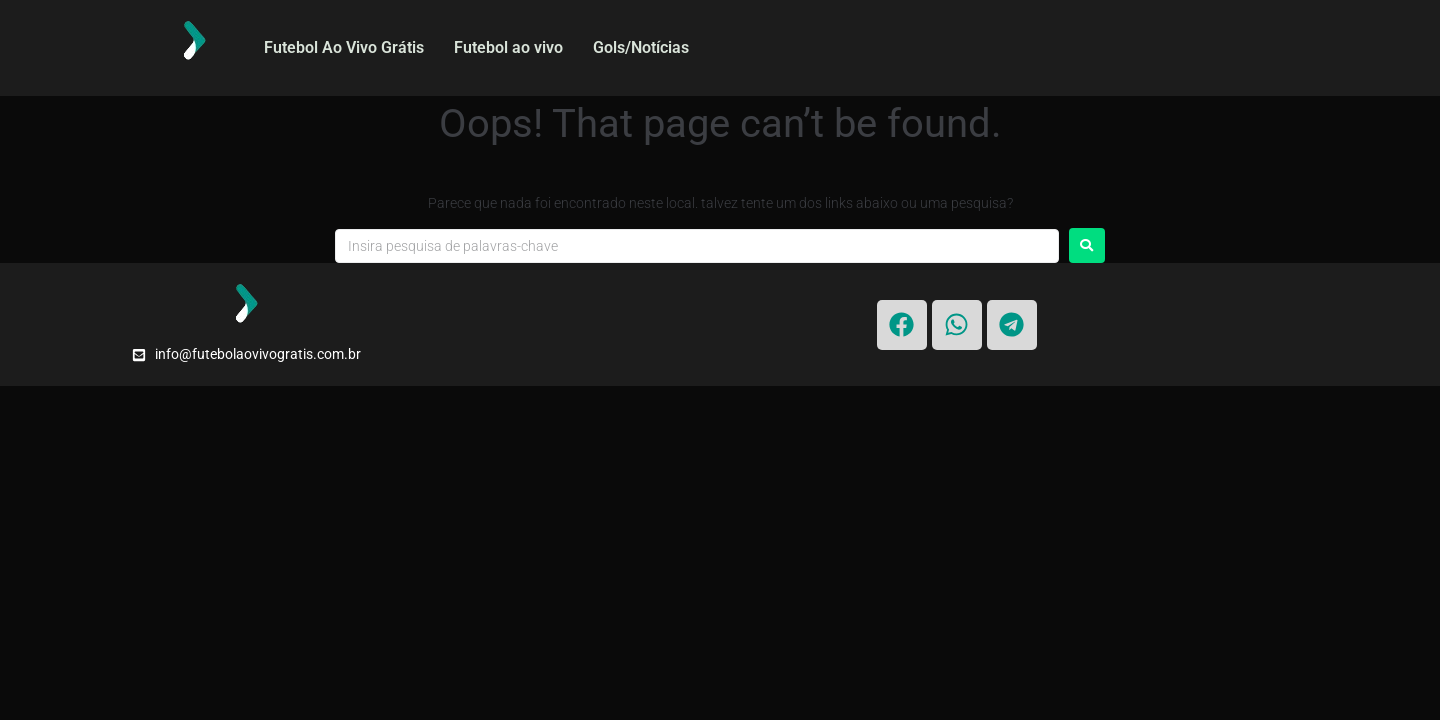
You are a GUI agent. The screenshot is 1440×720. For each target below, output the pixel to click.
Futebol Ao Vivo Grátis (344, 47)
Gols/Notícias (641, 47)
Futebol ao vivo (508, 47)
